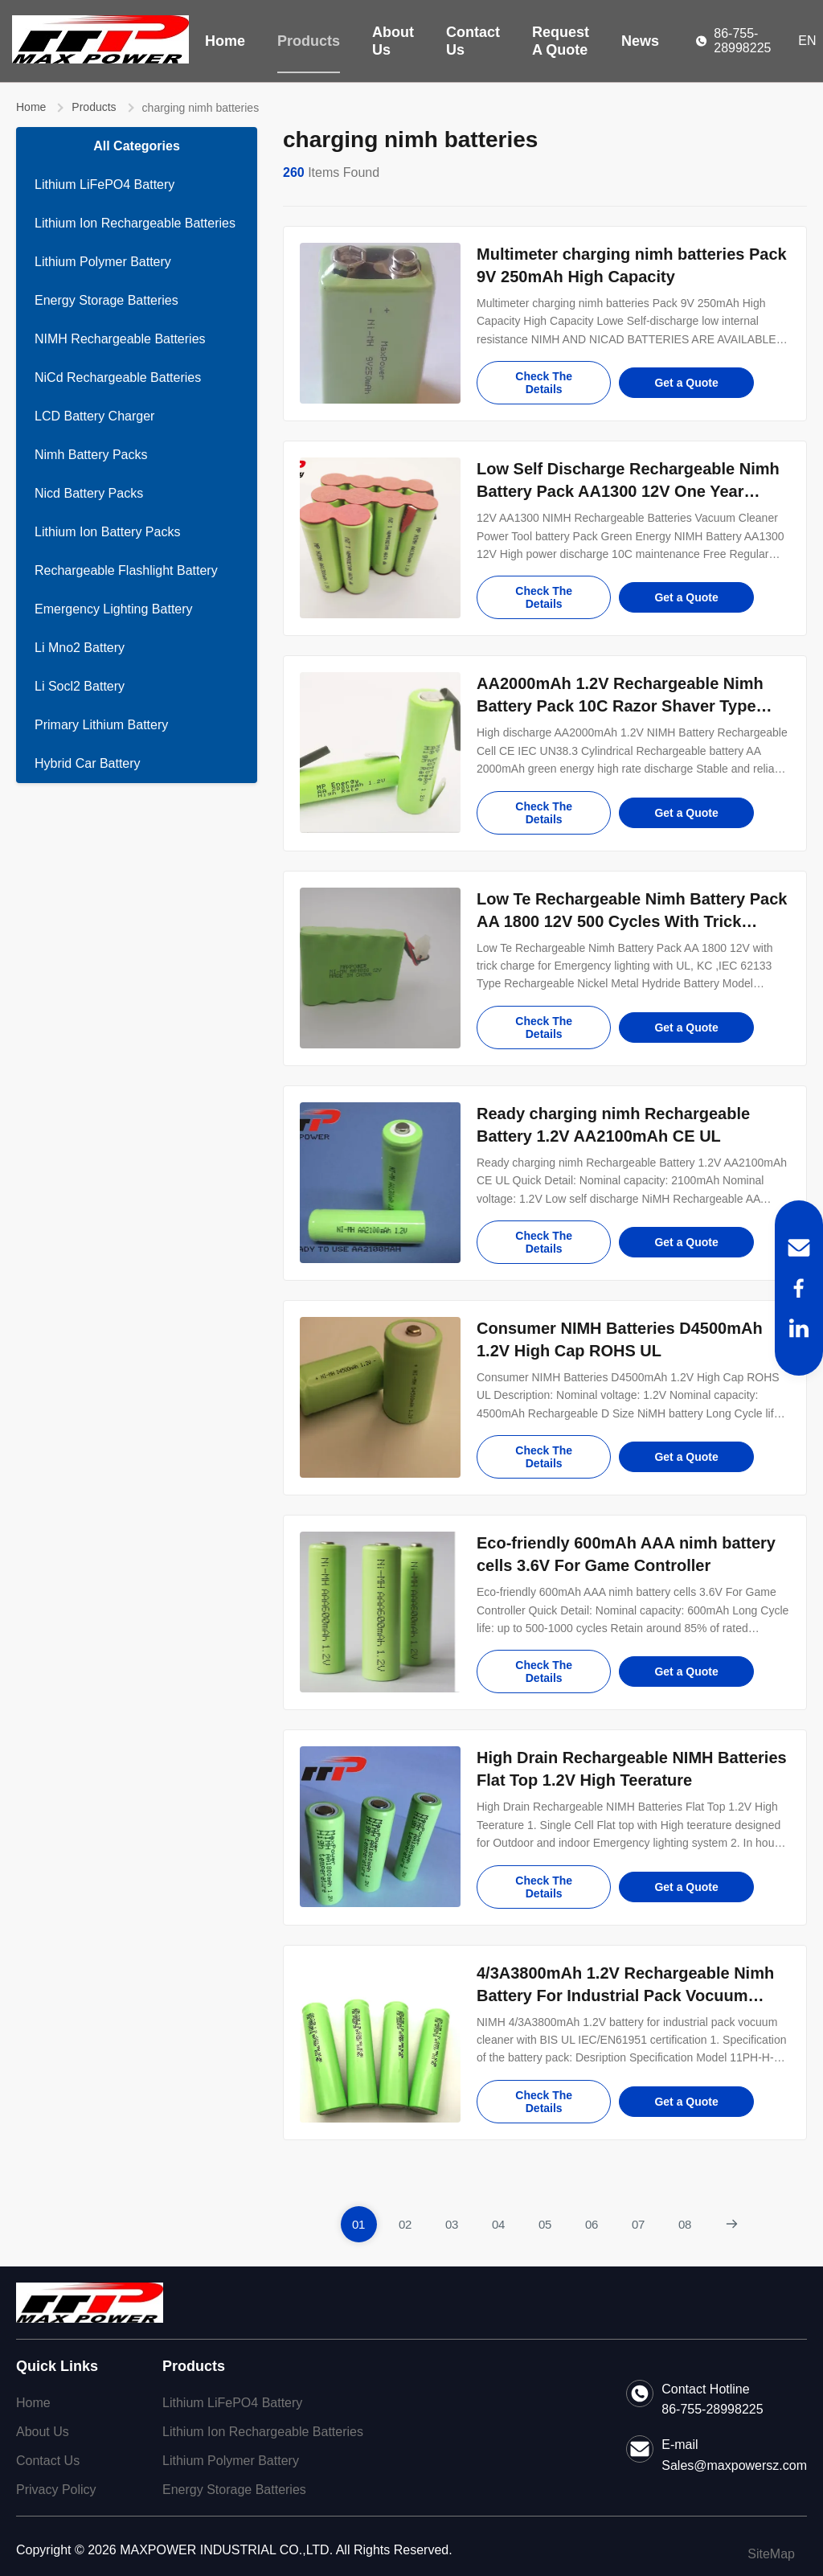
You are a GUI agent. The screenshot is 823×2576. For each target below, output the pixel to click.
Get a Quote (686, 382)
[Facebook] (799, 1288)
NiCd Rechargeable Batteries (118, 377)
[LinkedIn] (799, 1328)
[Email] (799, 1248)
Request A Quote (560, 41)
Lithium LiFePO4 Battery (104, 184)
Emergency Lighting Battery (114, 609)
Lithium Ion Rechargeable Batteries (135, 223)
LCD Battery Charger (94, 416)
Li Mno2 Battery (80, 647)
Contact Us (473, 41)
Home (225, 41)
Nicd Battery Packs (89, 493)
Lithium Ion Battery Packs (107, 532)
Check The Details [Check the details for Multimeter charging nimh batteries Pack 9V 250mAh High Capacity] (543, 383)
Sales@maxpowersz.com (734, 2465)
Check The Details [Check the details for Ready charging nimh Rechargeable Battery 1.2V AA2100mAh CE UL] (543, 1242)
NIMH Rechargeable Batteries (120, 339)
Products (308, 41)
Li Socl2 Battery (80, 686)
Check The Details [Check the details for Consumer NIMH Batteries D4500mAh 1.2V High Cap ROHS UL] (543, 1457)
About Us (393, 41)
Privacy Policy (56, 2489)
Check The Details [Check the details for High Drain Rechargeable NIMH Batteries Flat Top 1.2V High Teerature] (543, 1887)
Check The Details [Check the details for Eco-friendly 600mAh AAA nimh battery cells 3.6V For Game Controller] (543, 1671)
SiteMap (771, 2554)
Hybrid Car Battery (88, 763)
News (640, 41)
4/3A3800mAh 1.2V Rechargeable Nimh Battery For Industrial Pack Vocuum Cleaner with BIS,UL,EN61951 (625, 1995)
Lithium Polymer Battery (103, 262)
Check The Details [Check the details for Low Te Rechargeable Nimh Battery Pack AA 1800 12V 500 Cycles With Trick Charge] (543, 1027)
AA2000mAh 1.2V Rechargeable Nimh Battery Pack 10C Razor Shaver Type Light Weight (620, 706)
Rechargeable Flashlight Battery (126, 570)
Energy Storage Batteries (106, 300)
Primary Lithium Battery (101, 725)
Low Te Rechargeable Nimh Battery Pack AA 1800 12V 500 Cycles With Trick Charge (632, 921)
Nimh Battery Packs (91, 454)
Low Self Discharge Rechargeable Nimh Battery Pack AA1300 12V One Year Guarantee (628, 491)
